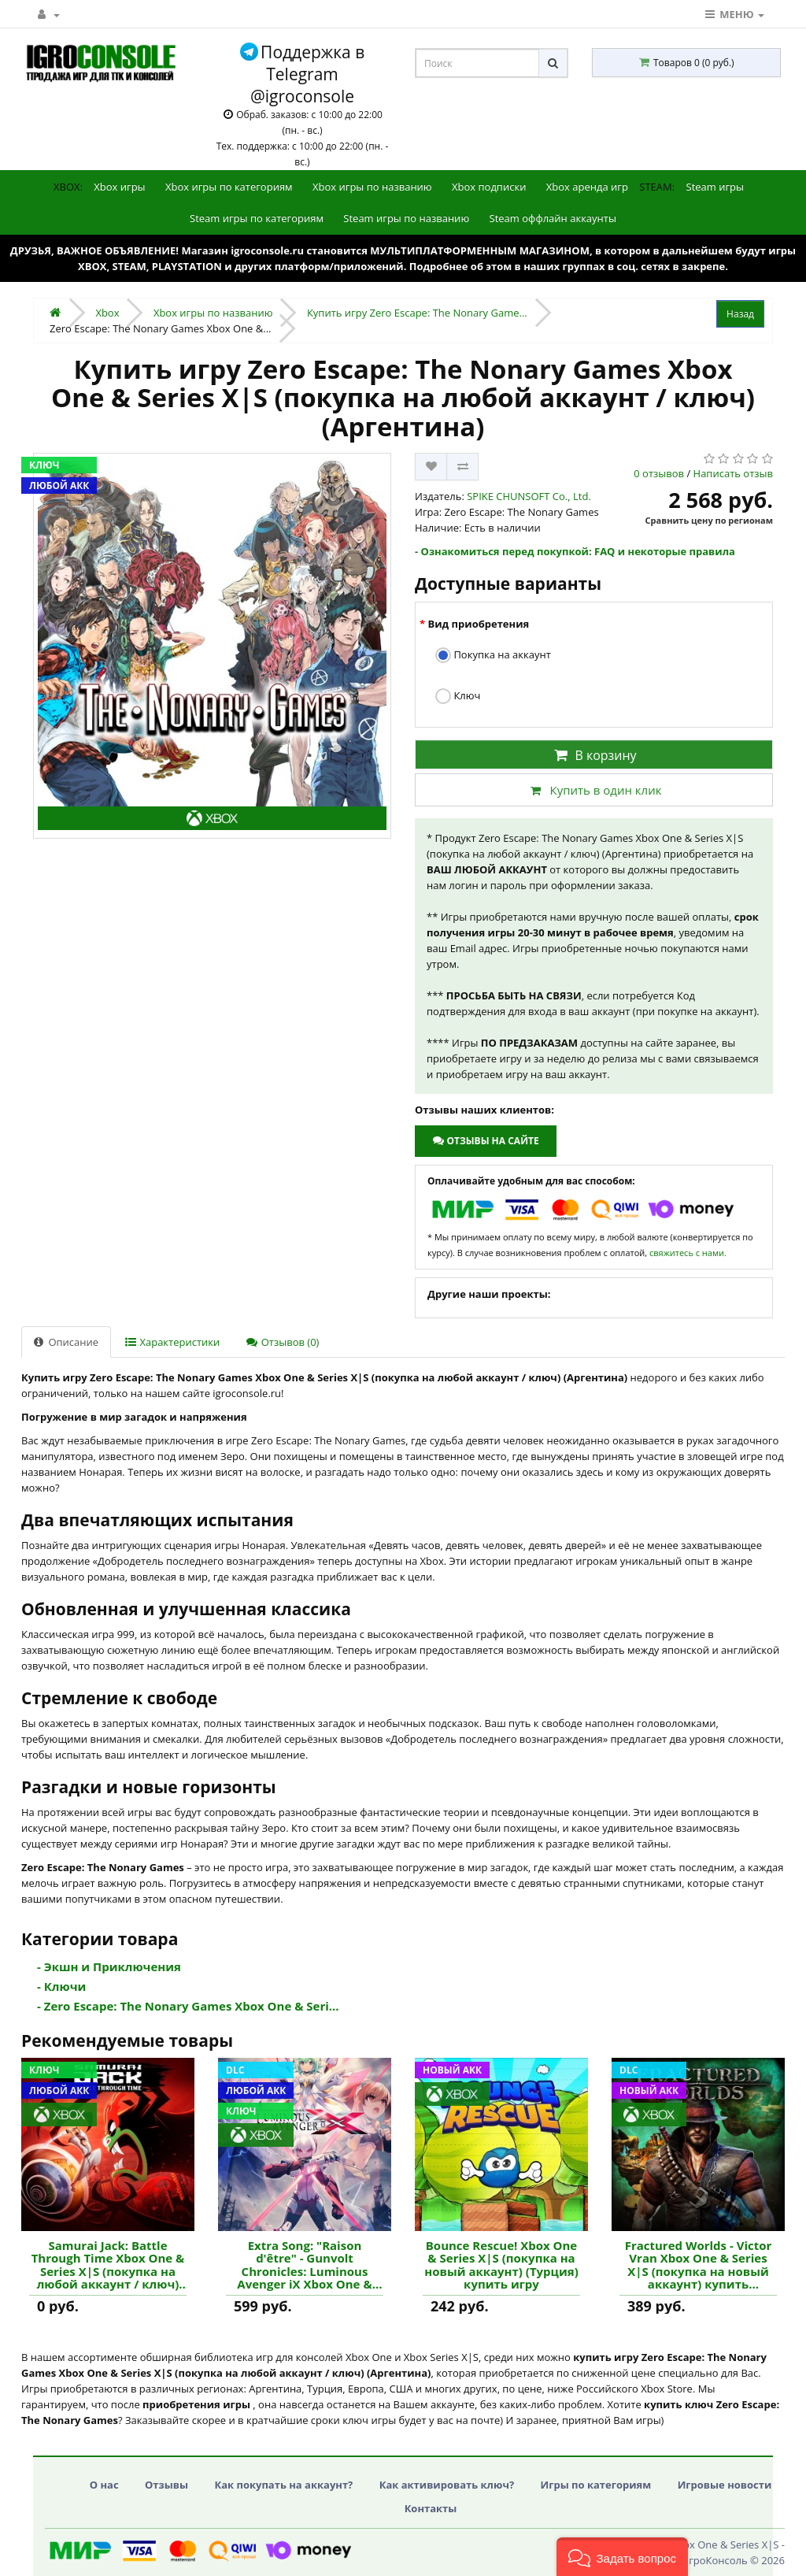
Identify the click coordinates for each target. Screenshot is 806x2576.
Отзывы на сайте (485, 1140)
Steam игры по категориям (257, 218)
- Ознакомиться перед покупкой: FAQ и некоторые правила (575, 551)
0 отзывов (659, 473)
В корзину (593, 755)
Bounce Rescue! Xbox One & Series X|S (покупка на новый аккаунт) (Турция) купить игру (501, 2265)
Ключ (457, 696)
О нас (104, 2485)
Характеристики (172, 1342)
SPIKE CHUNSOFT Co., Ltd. (529, 496)
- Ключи (61, 1986)
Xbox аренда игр (587, 187)
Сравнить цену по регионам (709, 520)
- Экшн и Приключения (109, 1966)
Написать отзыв (733, 473)
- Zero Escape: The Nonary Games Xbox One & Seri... (188, 2006)
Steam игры (715, 187)
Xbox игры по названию (372, 187)
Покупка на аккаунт (493, 655)
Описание (66, 1342)
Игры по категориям (596, 2485)
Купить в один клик (593, 790)
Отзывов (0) (282, 1342)
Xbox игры (119, 187)
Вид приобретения (478, 624)
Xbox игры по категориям (229, 187)
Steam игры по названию (406, 218)
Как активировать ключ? (446, 2485)
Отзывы (166, 2485)
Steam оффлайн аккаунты (553, 218)
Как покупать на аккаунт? (283, 2485)
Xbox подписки (489, 187)
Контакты (431, 2508)
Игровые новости (725, 2485)
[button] (622, 2556)
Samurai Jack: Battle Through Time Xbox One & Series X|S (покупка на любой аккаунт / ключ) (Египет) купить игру (108, 2265)
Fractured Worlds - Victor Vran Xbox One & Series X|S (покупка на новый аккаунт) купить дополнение (698, 2265)
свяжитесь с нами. (688, 1252)
